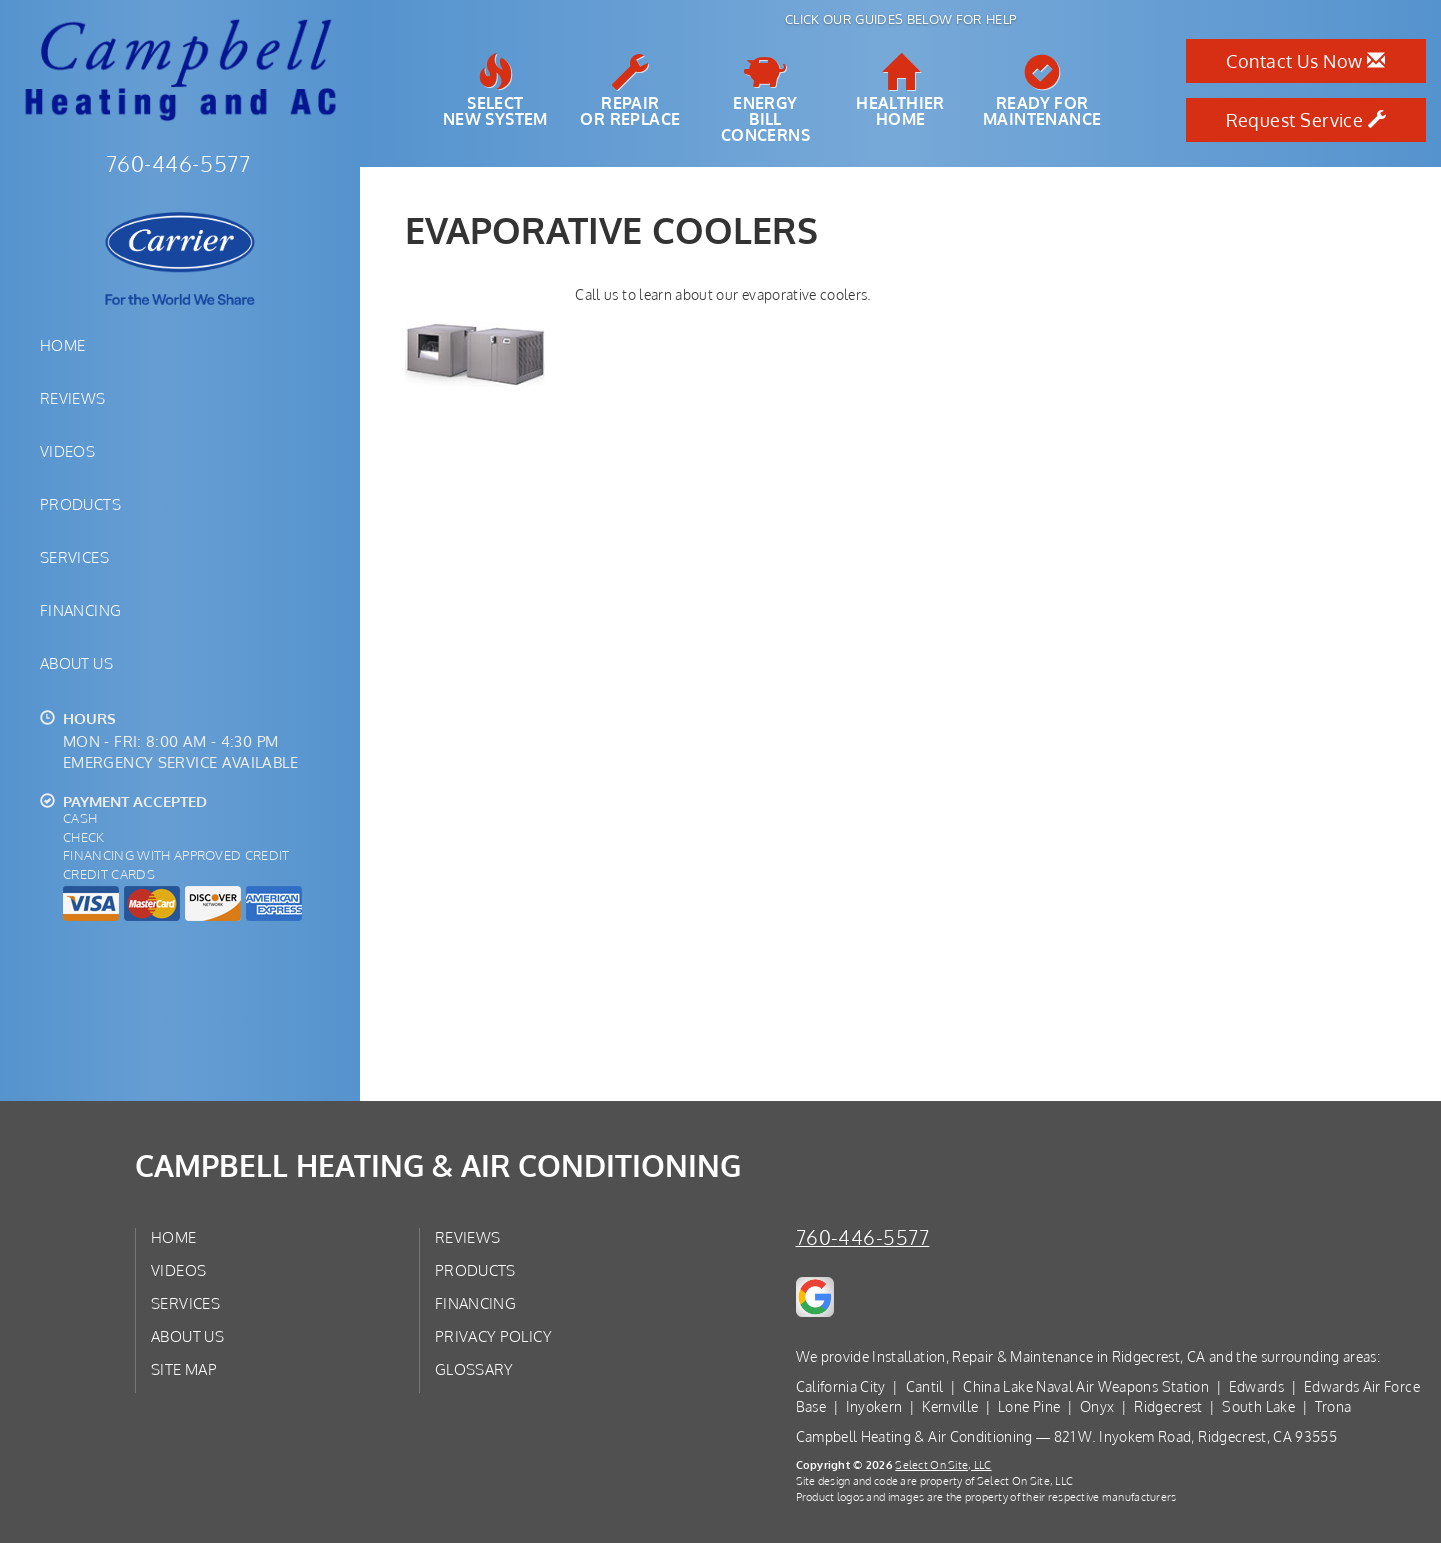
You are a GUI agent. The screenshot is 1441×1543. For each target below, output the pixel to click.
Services (74, 557)
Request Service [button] (1306, 120)
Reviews (73, 398)
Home (62, 345)
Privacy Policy (493, 1336)
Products (80, 504)
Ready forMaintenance (1042, 91)
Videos (67, 451)
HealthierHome (900, 91)
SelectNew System (495, 91)
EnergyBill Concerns (765, 99)
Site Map (184, 1369)
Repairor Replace (630, 91)
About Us (76, 663)
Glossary (474, 1369)
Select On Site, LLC (943, 1464)
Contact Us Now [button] (1305, 61)
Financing (80, 610)
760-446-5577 (863, 1237)
